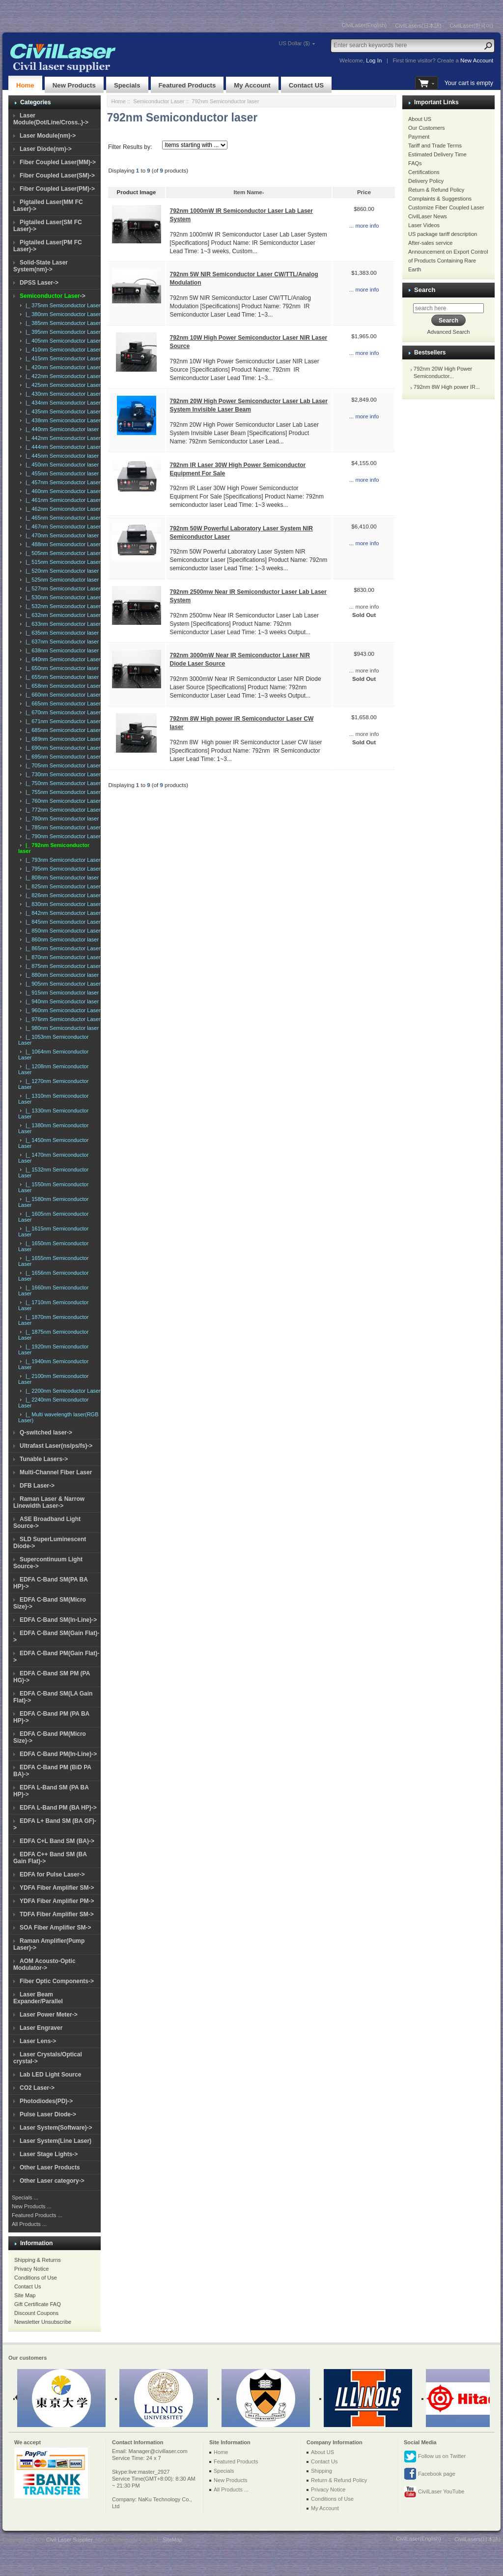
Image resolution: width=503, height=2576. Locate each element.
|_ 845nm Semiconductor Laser (62, 922)
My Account (252, 85)
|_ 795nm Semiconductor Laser (62, 869)
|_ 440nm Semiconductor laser (61, 429)
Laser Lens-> (38, 2041)
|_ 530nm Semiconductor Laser (62, 597)
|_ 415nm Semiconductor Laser (62, 358)
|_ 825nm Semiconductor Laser (62, 886)
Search (424, 289)
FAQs (415, 163)
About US (419, 119)
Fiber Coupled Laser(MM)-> (58, 162)
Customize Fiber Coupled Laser (446, 207)
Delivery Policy (426, 181)
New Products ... (32, 2206)
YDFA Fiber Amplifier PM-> (57, 1901)
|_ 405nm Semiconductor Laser (62, 341)
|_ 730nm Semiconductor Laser (62, 774)
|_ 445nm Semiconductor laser (61, 456)
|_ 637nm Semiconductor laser (61, 641)
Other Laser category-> (52, 2180)
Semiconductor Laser (158, 101)
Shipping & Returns (37, 2260)
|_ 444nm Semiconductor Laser (62, 447)
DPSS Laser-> (39, 282)
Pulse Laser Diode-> (48, 2114)
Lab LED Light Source (50, 2074)
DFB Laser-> (37, 1485)
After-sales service (430, 243)
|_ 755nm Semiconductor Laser (62, 792)
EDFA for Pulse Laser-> (52, 1874)
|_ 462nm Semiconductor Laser (62, 509)
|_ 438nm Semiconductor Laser (62, 420)
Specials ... (25, 2197)
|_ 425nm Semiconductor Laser (62, 385)
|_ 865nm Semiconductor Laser (62, 948)
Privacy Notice (31, 2269)
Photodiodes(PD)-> (46, 2101)
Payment (418, 137)
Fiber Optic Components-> (57, 1981)
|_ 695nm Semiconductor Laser (62, 757)
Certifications (424, 172)
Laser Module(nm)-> (48, 135)
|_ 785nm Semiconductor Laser (62, 827)
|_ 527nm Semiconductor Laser (62, 588)
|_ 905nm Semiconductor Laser (62, 984)
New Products (74, 85)
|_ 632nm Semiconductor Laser (62, 615)
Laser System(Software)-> (56, 2127)
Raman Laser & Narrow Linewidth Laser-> (48, 1502)
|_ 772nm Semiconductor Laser (62, 810)
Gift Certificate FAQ (37, 2304)
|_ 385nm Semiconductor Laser (62, 323)
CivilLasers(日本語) (418, 26)
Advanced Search (448, 332)
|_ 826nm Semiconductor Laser (62, 895)
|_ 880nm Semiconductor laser (61, 975)
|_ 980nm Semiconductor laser (61, 1028)
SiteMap (172, 2540)
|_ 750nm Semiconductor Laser (62, 783)
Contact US (306, 85)
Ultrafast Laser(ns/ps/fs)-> (56, 1445)
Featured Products (187, 85)
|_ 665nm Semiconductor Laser (62, 703)
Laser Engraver (41, 2027)
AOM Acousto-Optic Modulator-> (44, 1964)
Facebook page (429, 2474)
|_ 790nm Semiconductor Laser (62, 836)
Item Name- (248, 192)
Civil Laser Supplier (69, 2540)
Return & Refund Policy (436, 190)
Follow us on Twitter (435, 2456)
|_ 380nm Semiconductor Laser (62, 314)
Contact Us (27, 2286)
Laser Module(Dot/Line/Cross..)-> (50, 119)
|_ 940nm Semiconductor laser (61, 1001)
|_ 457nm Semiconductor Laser (62, 482)
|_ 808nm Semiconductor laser (61, 877)
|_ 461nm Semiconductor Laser (62, 500)
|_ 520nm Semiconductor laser (61, 571)
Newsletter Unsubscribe (42, 2322)
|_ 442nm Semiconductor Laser (62, 438)
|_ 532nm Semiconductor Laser (62, 606)
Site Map (24, 2295)
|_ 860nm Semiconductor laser (61, 939)
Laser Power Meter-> (49, 2014)
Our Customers (426, 128)
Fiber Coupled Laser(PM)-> (57, 188)
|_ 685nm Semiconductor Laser (62, 730)
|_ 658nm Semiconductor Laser (62, 686)
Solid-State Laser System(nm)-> (40, 266)
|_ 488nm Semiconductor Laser (62, 544)
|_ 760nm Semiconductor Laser (62, 801)
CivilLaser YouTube (434, 2492)
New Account (476, 60)
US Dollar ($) (294, 43)
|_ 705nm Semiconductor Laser (62, 765)
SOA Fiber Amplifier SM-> (55, 1927)
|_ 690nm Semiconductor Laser (62, 748)
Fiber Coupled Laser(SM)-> (57, 175)
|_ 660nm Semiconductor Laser (62, 695)
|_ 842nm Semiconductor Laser (62, 913)
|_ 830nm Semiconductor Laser (62, 904)
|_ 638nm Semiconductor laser (61, 650)
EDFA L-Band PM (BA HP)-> (58, 1807)
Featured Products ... (37, 2215)
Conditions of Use (35, 2278)
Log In (374, 60)
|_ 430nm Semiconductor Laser (62, 394)
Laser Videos (424, 225)
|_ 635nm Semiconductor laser (61, 633)
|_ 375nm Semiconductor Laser (62, 305)
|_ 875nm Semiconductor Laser (62, 966)
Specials (127, 85)
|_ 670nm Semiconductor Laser (62, 712)
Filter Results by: (130, 147)
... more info (364, 226)
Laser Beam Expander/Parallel (38, 1998)
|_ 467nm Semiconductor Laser (62, 526)
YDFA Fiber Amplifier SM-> (57, 1887)
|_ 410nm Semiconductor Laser (62, 349)
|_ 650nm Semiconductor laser (61, 668)
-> (52, 296)
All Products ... (29, 2224)
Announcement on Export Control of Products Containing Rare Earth (448, 260)
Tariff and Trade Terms (435, 145)
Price (364, 192)
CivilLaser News (427, 216)
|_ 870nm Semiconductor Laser (62, 957)
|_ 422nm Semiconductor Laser (62, 376)
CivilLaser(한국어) (471, 26)
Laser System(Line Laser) (55, 2140)
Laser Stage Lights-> (49, 2154)
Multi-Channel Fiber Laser (56, 1472)
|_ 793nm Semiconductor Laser (62, 860)
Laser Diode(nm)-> (46, 149)
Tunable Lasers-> (44, 1459)
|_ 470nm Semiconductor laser (61, 535)
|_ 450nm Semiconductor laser (61, 465)
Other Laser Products (50, 2167)
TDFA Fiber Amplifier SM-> (57, 1914)
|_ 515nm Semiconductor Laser (62, 562)
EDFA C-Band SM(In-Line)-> (58, 1619)
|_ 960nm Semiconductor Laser (62, 1010)
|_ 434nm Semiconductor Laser (62, 403)
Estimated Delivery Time (437, 154)
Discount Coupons (36, 2313)
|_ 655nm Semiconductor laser (61, 677)
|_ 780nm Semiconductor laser (61, 818)
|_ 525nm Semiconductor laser (61, 580)
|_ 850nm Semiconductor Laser (62, 931)
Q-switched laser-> (46, 1432)
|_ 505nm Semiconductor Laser (62, 553)
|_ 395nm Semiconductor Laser (62, 332)
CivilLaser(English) (364, 25)
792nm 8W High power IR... (447, 387)
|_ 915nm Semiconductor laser (61, 992)
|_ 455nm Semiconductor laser (61, 473)
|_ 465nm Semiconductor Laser (62, 518)
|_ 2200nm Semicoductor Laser (62, 1391)
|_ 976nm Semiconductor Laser (62, 1019)
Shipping (321, 2471)
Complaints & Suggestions (440, 199)
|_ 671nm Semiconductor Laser (62, 721)
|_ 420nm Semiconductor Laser (62, 367)
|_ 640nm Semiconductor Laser (62, 659)
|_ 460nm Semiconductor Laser (62, 491)
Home (25, 85)
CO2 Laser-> (37, 2087)
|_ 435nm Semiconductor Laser (62, 411)
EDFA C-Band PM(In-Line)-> (58, 1754)
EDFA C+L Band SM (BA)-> (57, 1841)
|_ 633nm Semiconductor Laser (62, 624)
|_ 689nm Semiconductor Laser (62, 739)
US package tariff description (442, 234)
